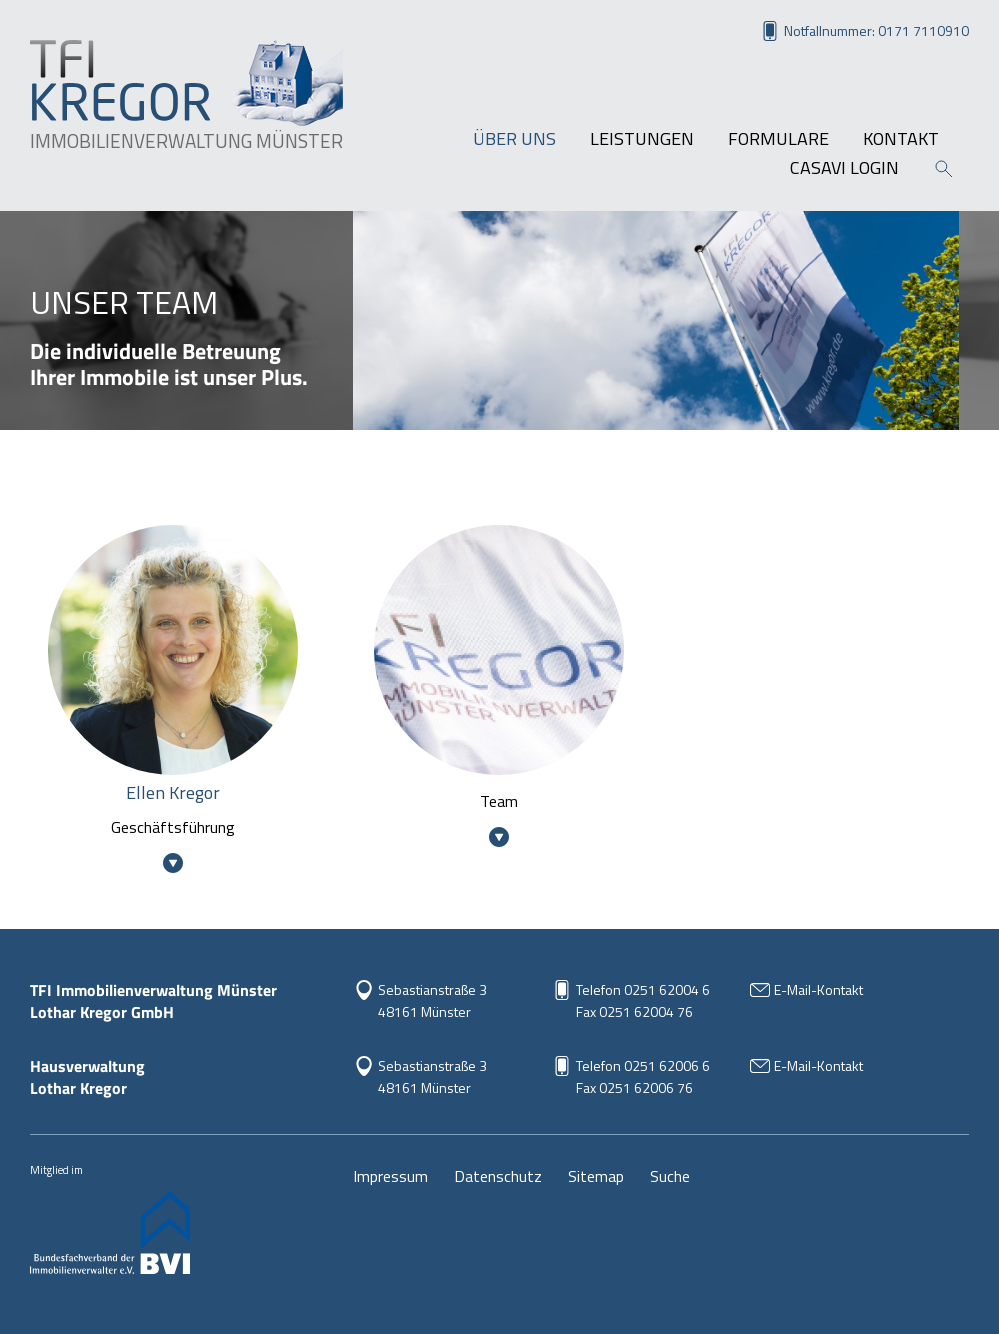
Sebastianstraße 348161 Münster (432, 1076)
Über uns (514, 139)
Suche (670, 1176)
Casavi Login (844, 168)
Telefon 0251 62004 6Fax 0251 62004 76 (643, 1000)
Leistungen (642, 139)
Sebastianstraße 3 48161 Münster (432, 1000)
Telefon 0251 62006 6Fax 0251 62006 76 (643, 1076)
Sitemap (596, 1176)
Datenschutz (498, 1176)
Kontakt (901, 139)
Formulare (778, 139)
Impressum (390, 1176)
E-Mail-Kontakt (818, 989)
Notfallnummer (876, 30)
